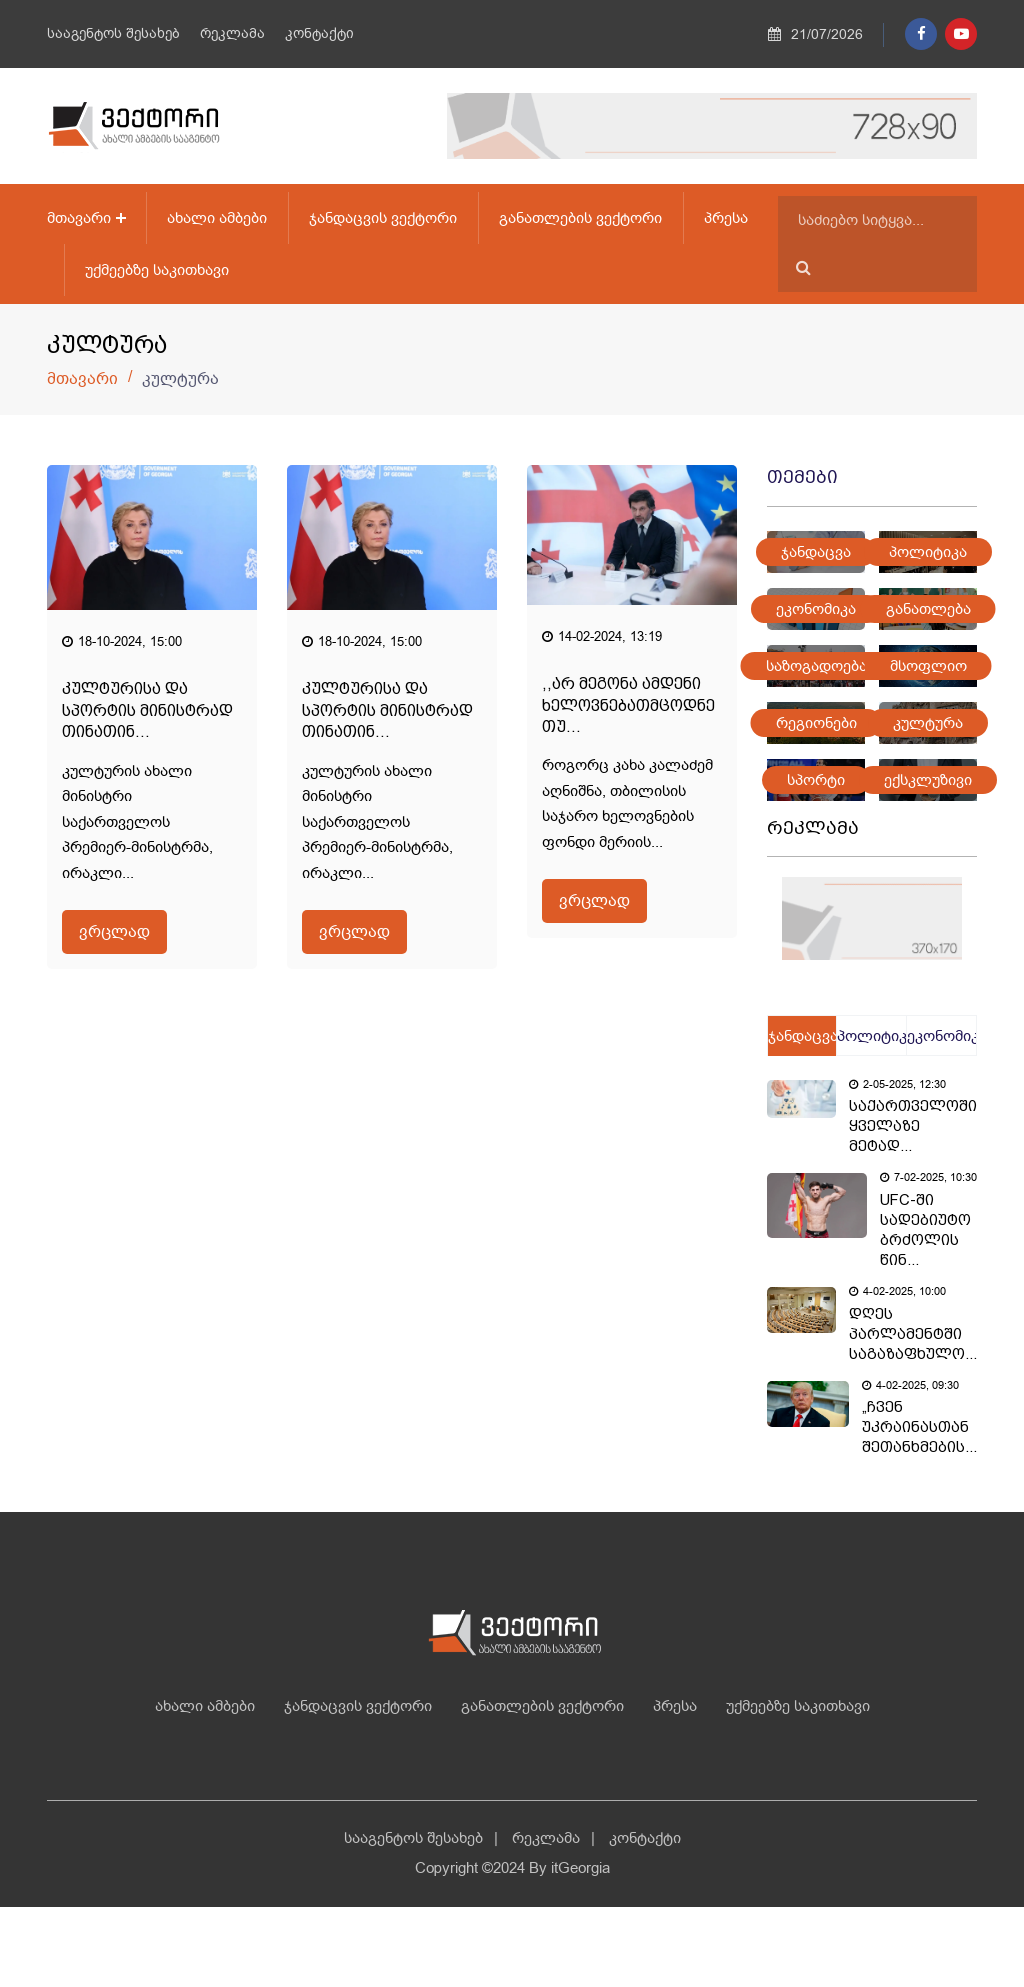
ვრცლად (114, 932)
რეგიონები (816, 723)
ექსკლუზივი (928, 780)
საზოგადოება (816, 666)
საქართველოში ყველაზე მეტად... (913, 1126)
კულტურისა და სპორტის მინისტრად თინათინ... (147, 710)
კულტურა (928, 723)
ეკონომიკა (816, 609)
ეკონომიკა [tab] (941, 1036)
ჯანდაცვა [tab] (802, 1036)
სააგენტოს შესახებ (113, 33)
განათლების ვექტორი (580, 218)
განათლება (928, 609)
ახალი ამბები (217, 218)
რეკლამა (232, 33)
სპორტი (816, 780)
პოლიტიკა (928, 552)
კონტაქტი (319, 33)
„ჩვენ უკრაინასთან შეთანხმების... (919, 1427)
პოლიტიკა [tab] (871, 1036)
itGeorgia (580, 1868)
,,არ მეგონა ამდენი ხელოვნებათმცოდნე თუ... (628, 705)
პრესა (726, 218)
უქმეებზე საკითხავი (157, 270)
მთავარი (79, 218)
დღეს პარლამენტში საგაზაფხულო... (913, 1334)
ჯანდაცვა (816, 552)
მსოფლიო (928, 666)
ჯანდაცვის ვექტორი (383, 218)
